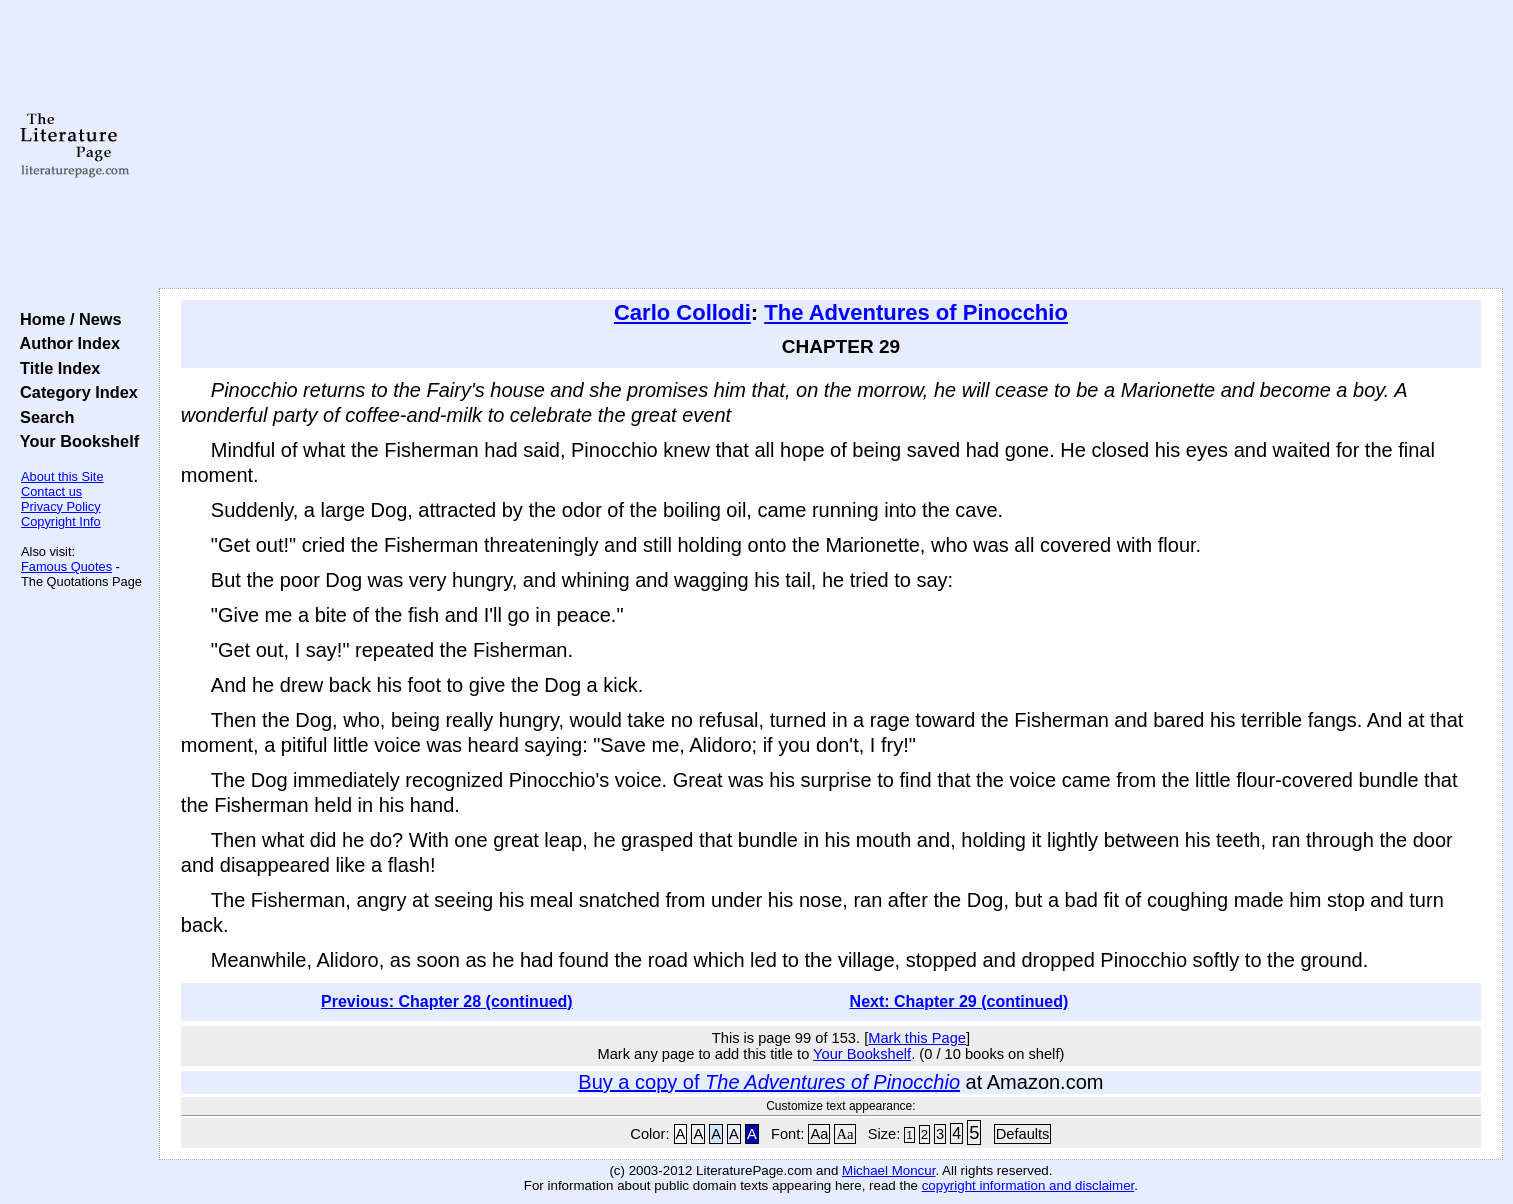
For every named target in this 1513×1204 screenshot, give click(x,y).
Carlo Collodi (682, 312)
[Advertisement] (831, 145)
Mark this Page (917, 1038)
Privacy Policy (61, 506)
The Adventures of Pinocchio (916, 312)
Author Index (65, 343)
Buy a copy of (769, 1082)
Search (42, 417)
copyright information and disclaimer (1028, 1185)
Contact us (51, 491)
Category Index (74, 392)
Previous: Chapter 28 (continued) (447, 1001)
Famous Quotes (66, 566)
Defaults (1023, 1134)
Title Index (55, 368)
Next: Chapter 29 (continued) (959, 1001)
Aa (819, 1134)
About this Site (62, 476)
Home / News (66, 319)
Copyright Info (61, 521)
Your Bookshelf (75, 441)
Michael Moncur (888, 1170)
